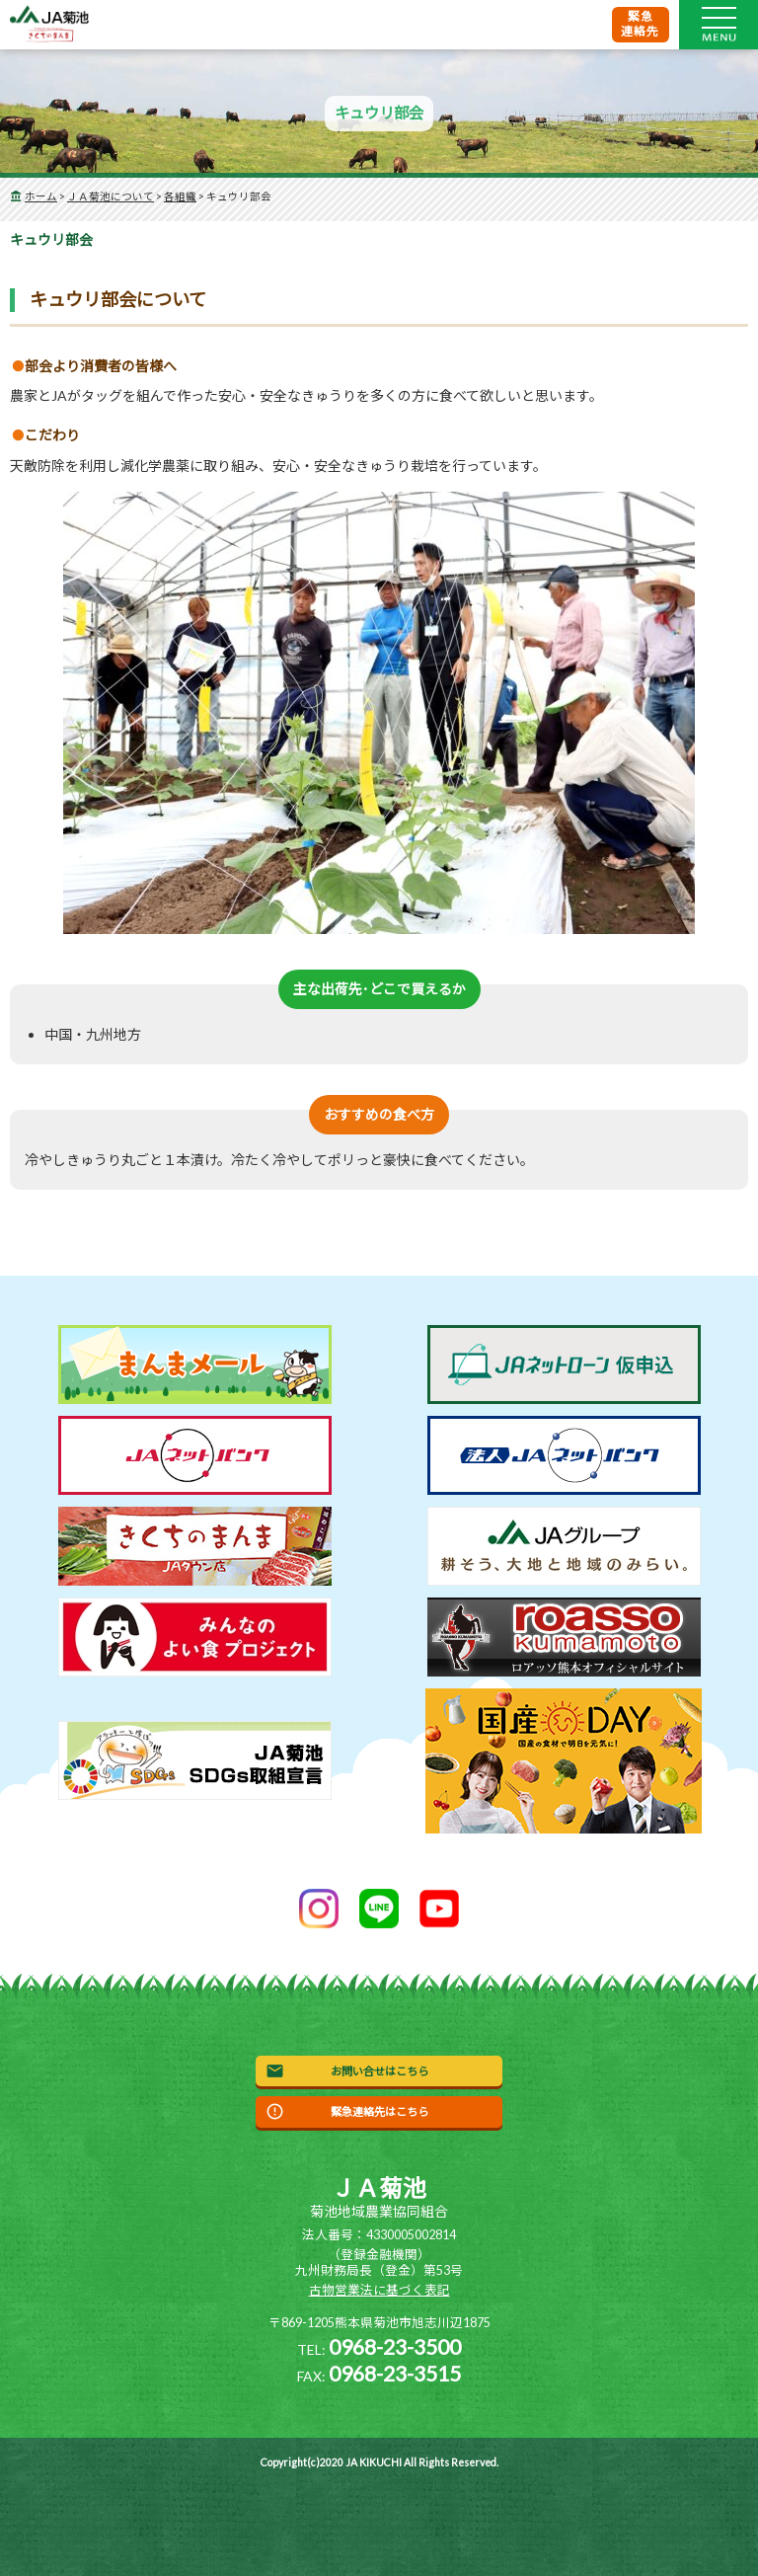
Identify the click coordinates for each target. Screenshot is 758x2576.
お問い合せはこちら (379, 2071)
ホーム (41, 196)
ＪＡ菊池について (110, 196)
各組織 (180, 196)
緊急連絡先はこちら (379, 2111)
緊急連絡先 (640, 24)
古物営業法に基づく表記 (379, 2290)
